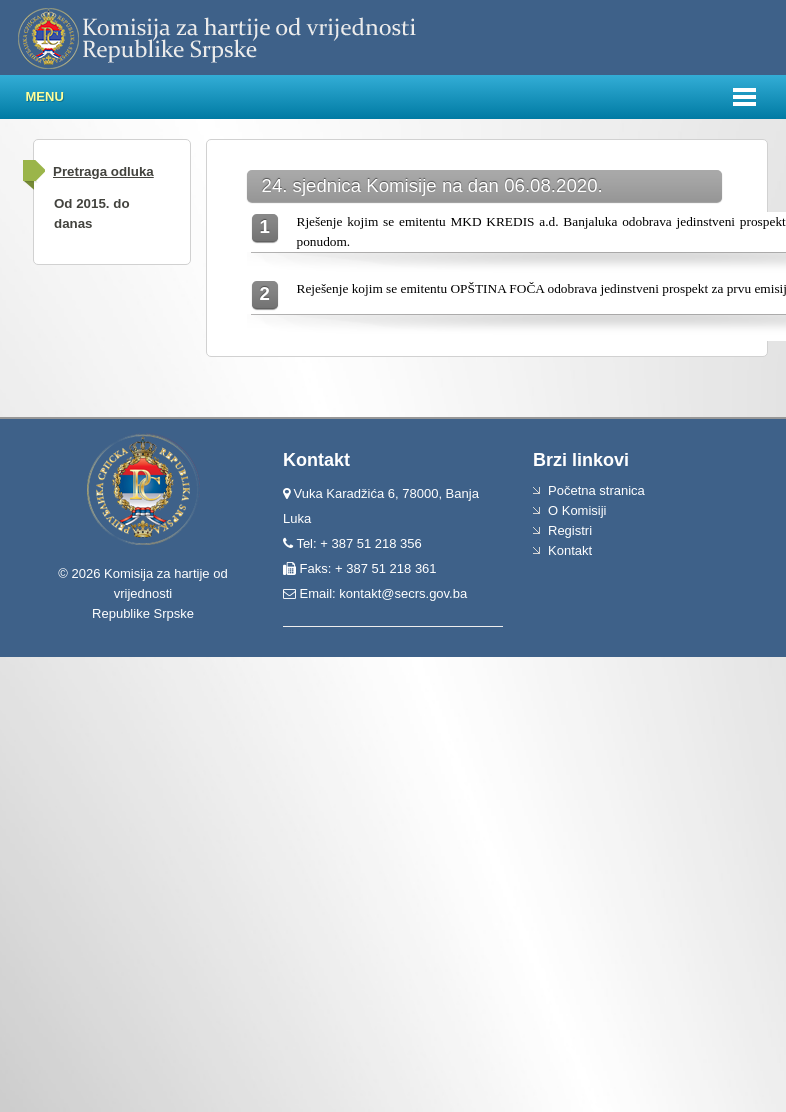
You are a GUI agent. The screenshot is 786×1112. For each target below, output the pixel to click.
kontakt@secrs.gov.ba (403, 593)
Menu (45, 96)
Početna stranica (596, 490)
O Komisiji (577, 510)
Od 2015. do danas (92, 213)
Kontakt (570, 550)
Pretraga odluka (103, 171)
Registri (570, 530)
